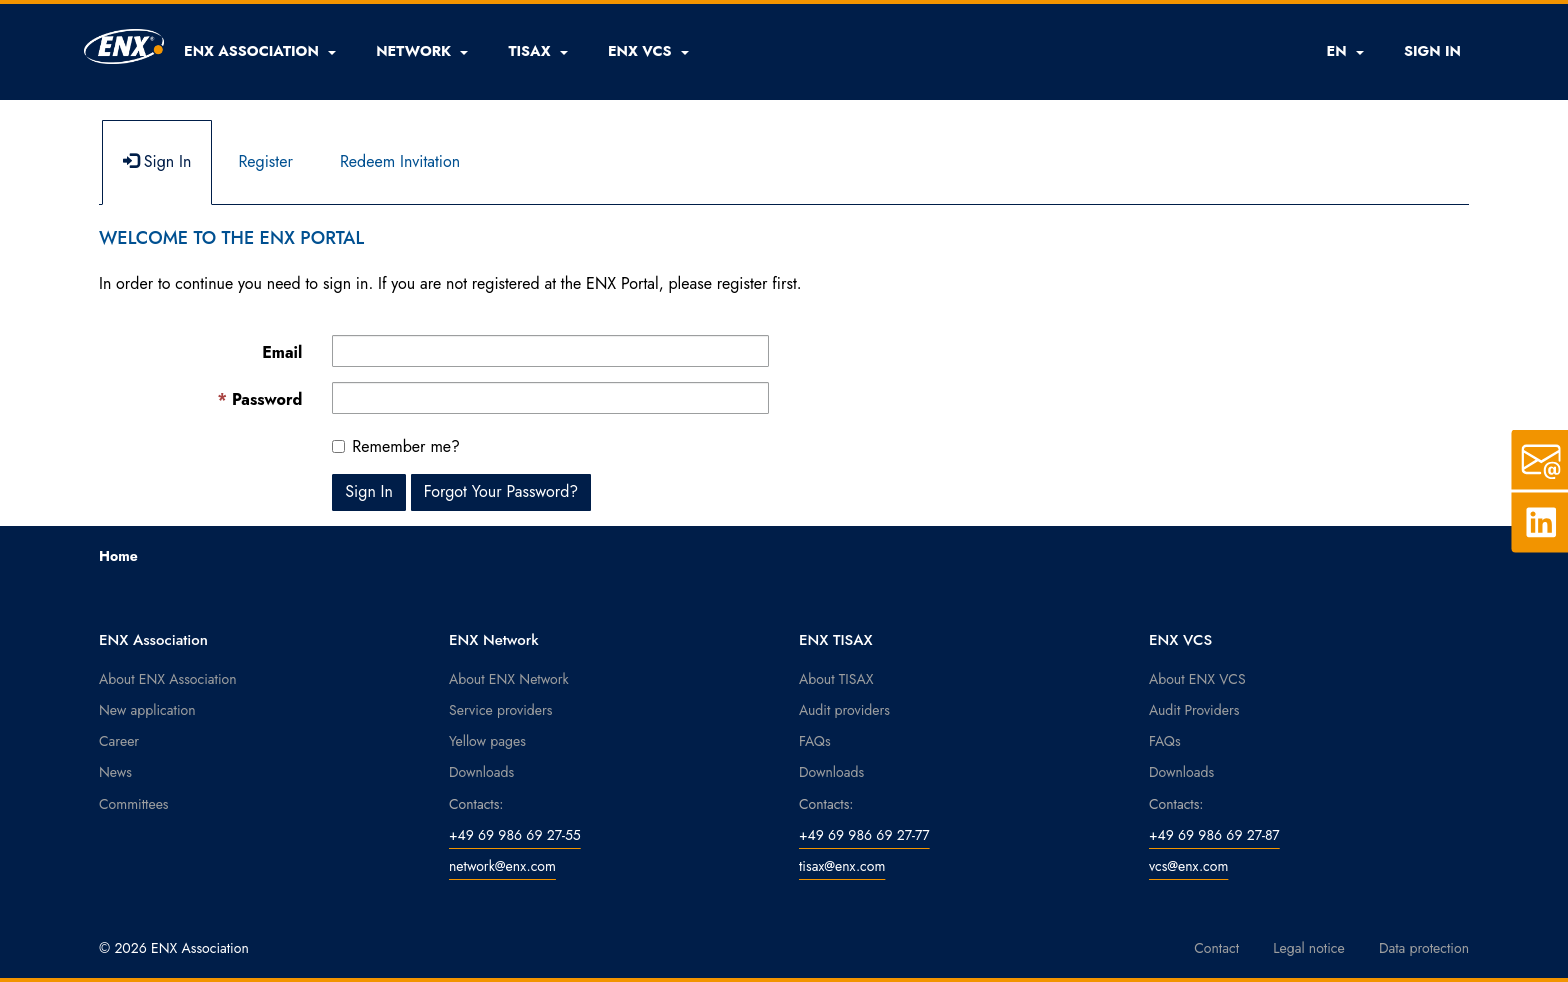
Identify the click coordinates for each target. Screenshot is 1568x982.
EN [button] (1344, 51)
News (115, 772)
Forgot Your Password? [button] (501, 491)
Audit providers (844, 710)
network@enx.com (502, 866)
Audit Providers (1194, 710)
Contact (1216, 948)
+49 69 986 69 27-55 (515, 835)
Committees (134, 804)
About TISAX (836, 679)
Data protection (1424, 948)
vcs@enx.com (1188, 866)
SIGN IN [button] (1432, 51)
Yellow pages (487, 741)
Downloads (481, 772)
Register (265, 161)
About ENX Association (168, 679)
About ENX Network (509, 679)
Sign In (157, 161)
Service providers (500, 710)
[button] (260, 51)
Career (119, 741)
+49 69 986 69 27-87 (1214, 835)
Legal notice (1309, 948)
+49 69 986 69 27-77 (864, 835)
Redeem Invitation (400, 161)
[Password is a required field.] (550, 398)
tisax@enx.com (842, 866)
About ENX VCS (1197, 679)
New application (147, 710)
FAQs (815, 741)
